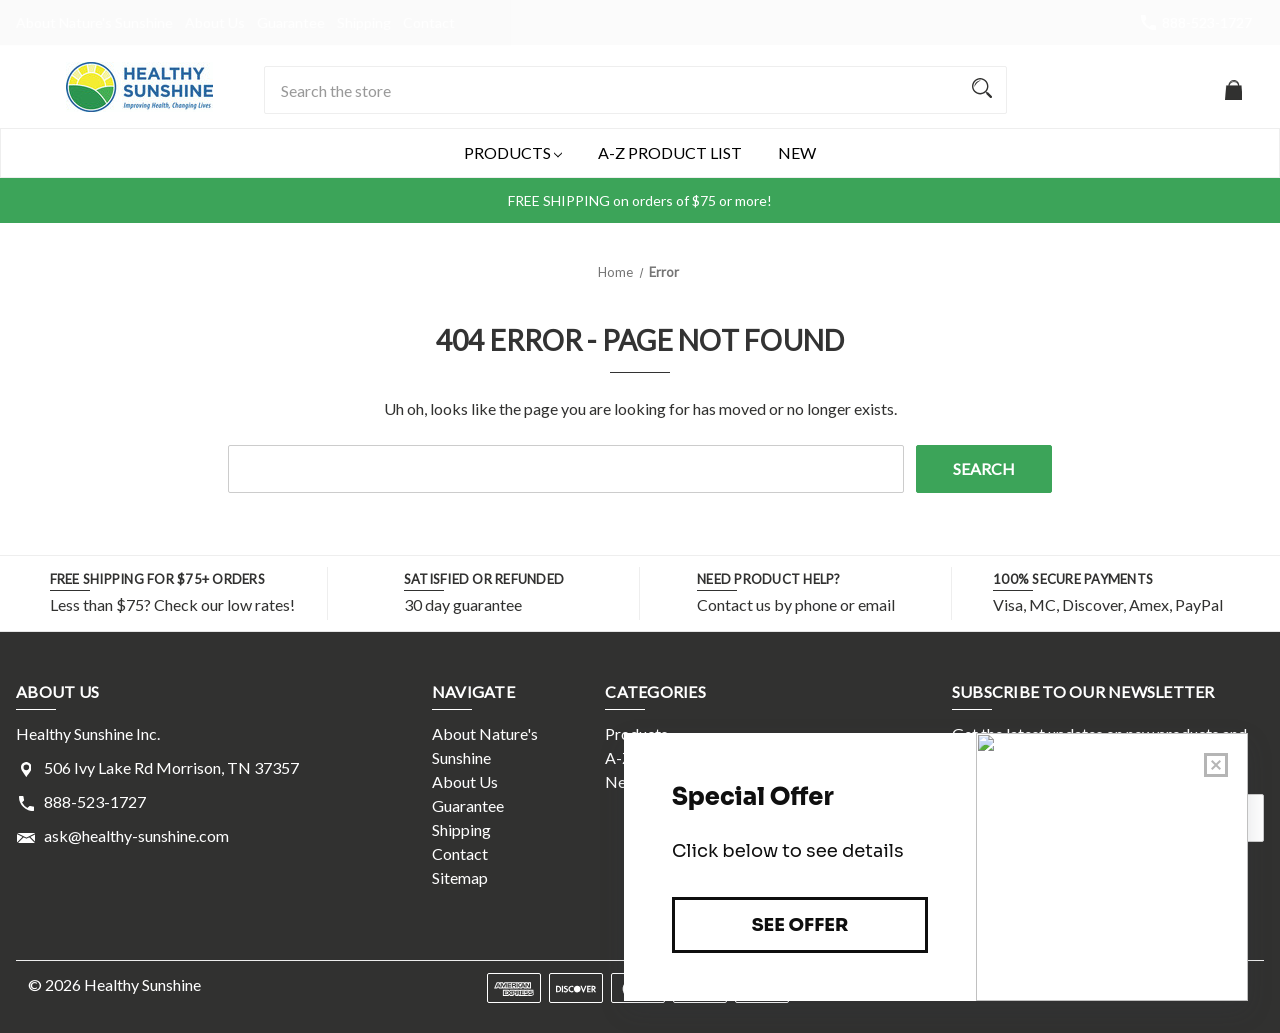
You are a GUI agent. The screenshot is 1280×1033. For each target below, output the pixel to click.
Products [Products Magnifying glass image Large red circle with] (513, 153)
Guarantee (291, 22)
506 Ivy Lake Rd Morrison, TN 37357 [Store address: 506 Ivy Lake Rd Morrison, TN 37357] (171, 767)
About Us (215, 22)
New (797, 152)
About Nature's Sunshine (94, 22)
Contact (429, 22)
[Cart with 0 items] (1233, 99)
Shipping (364, 22)
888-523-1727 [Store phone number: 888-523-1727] (95, 801)
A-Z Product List (670, 152)
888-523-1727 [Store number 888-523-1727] (1207, 22)
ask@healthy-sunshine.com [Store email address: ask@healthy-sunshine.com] (136, 835)
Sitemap (460, 877)
